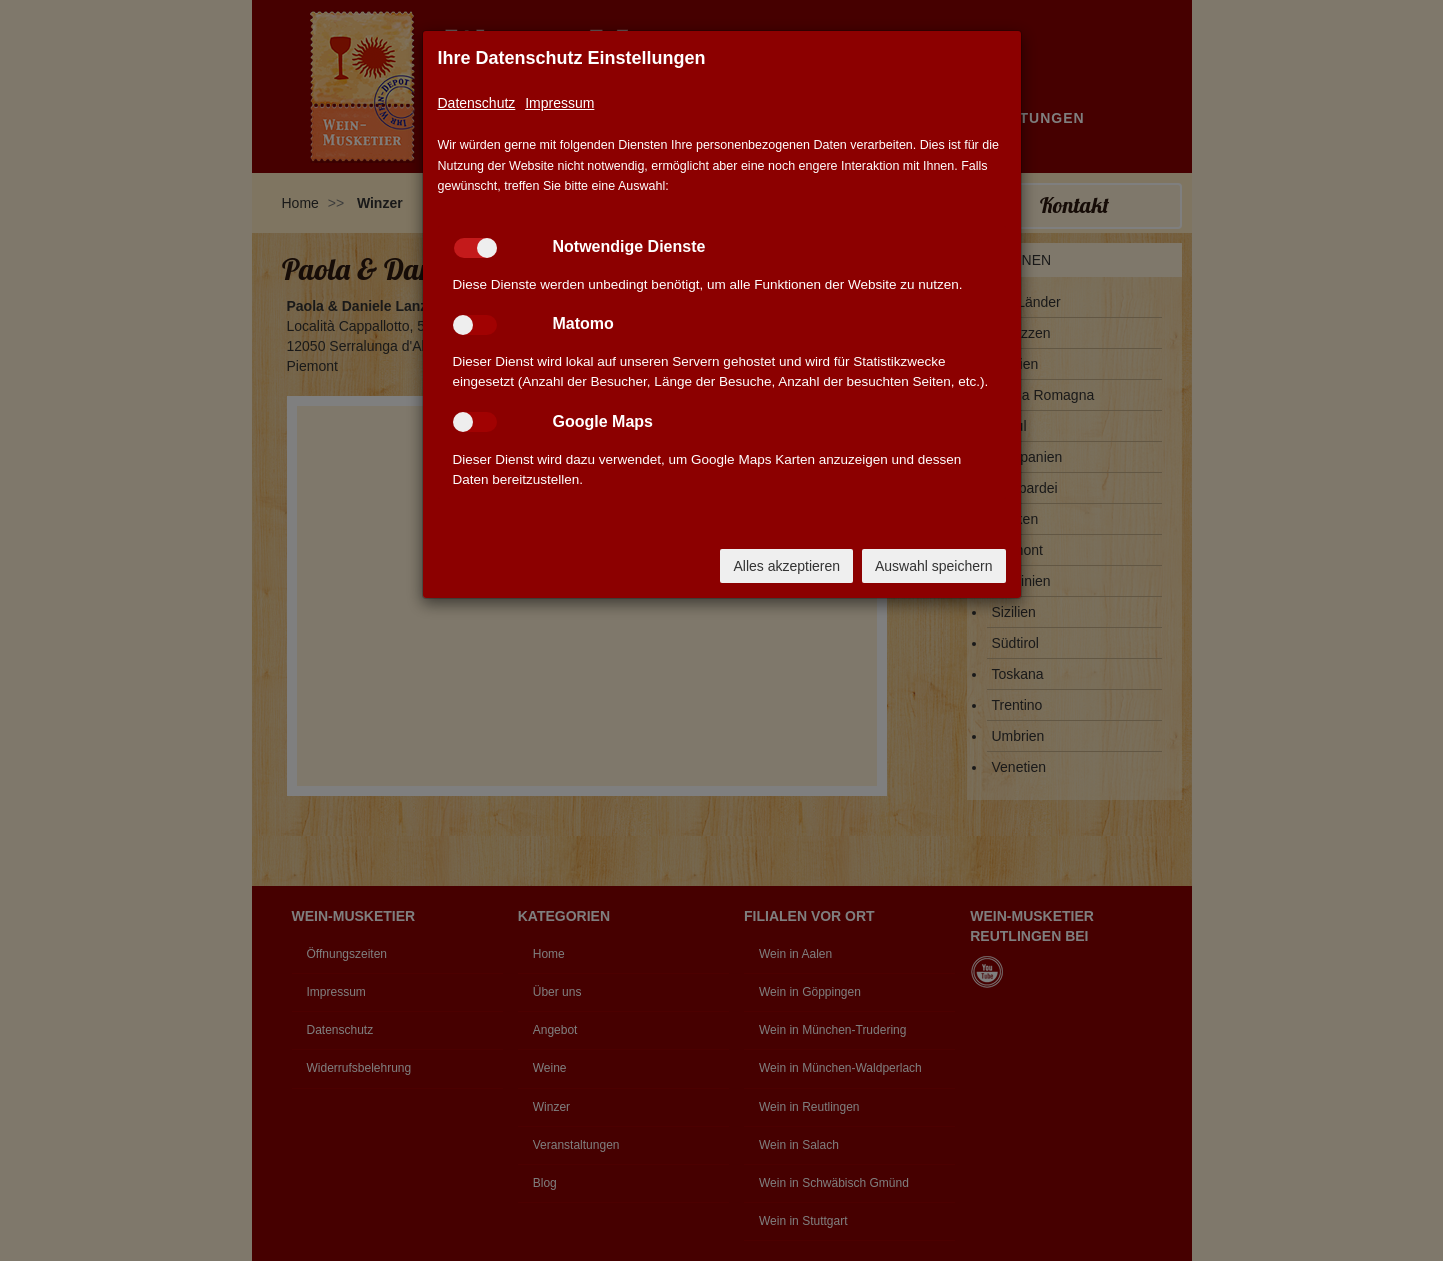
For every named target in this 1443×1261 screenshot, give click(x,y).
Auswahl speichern (934, 566)
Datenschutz (477, 103)
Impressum (559, 103)
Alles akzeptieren (786, 566)
